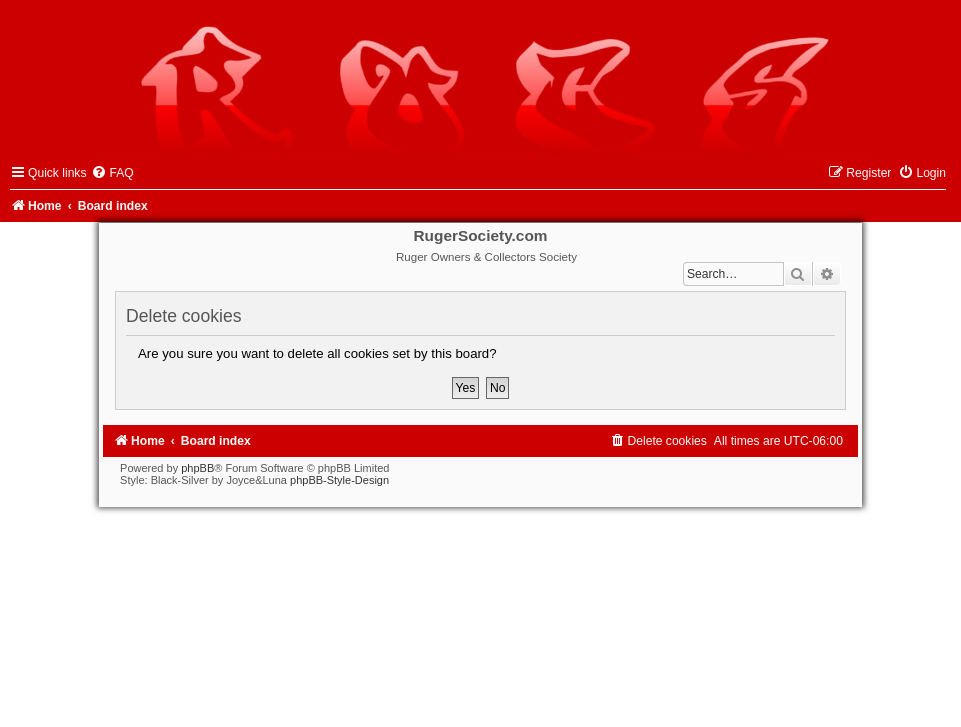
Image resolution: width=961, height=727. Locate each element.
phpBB (197, 468)
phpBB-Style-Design (339, 480)
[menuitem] (112, 173)
